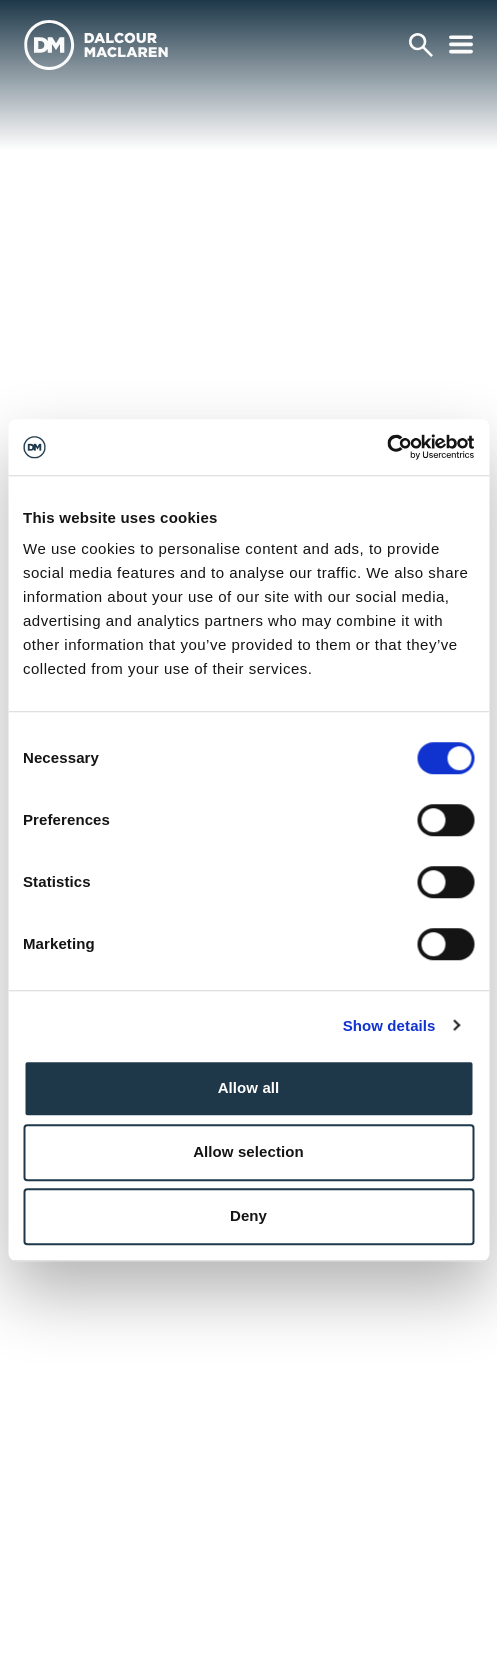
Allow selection (248, 1151)
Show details (389, 1025)
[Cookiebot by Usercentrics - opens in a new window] (386, 447)
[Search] (421, 45)
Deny (248, 1215)
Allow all (249, 1087)
